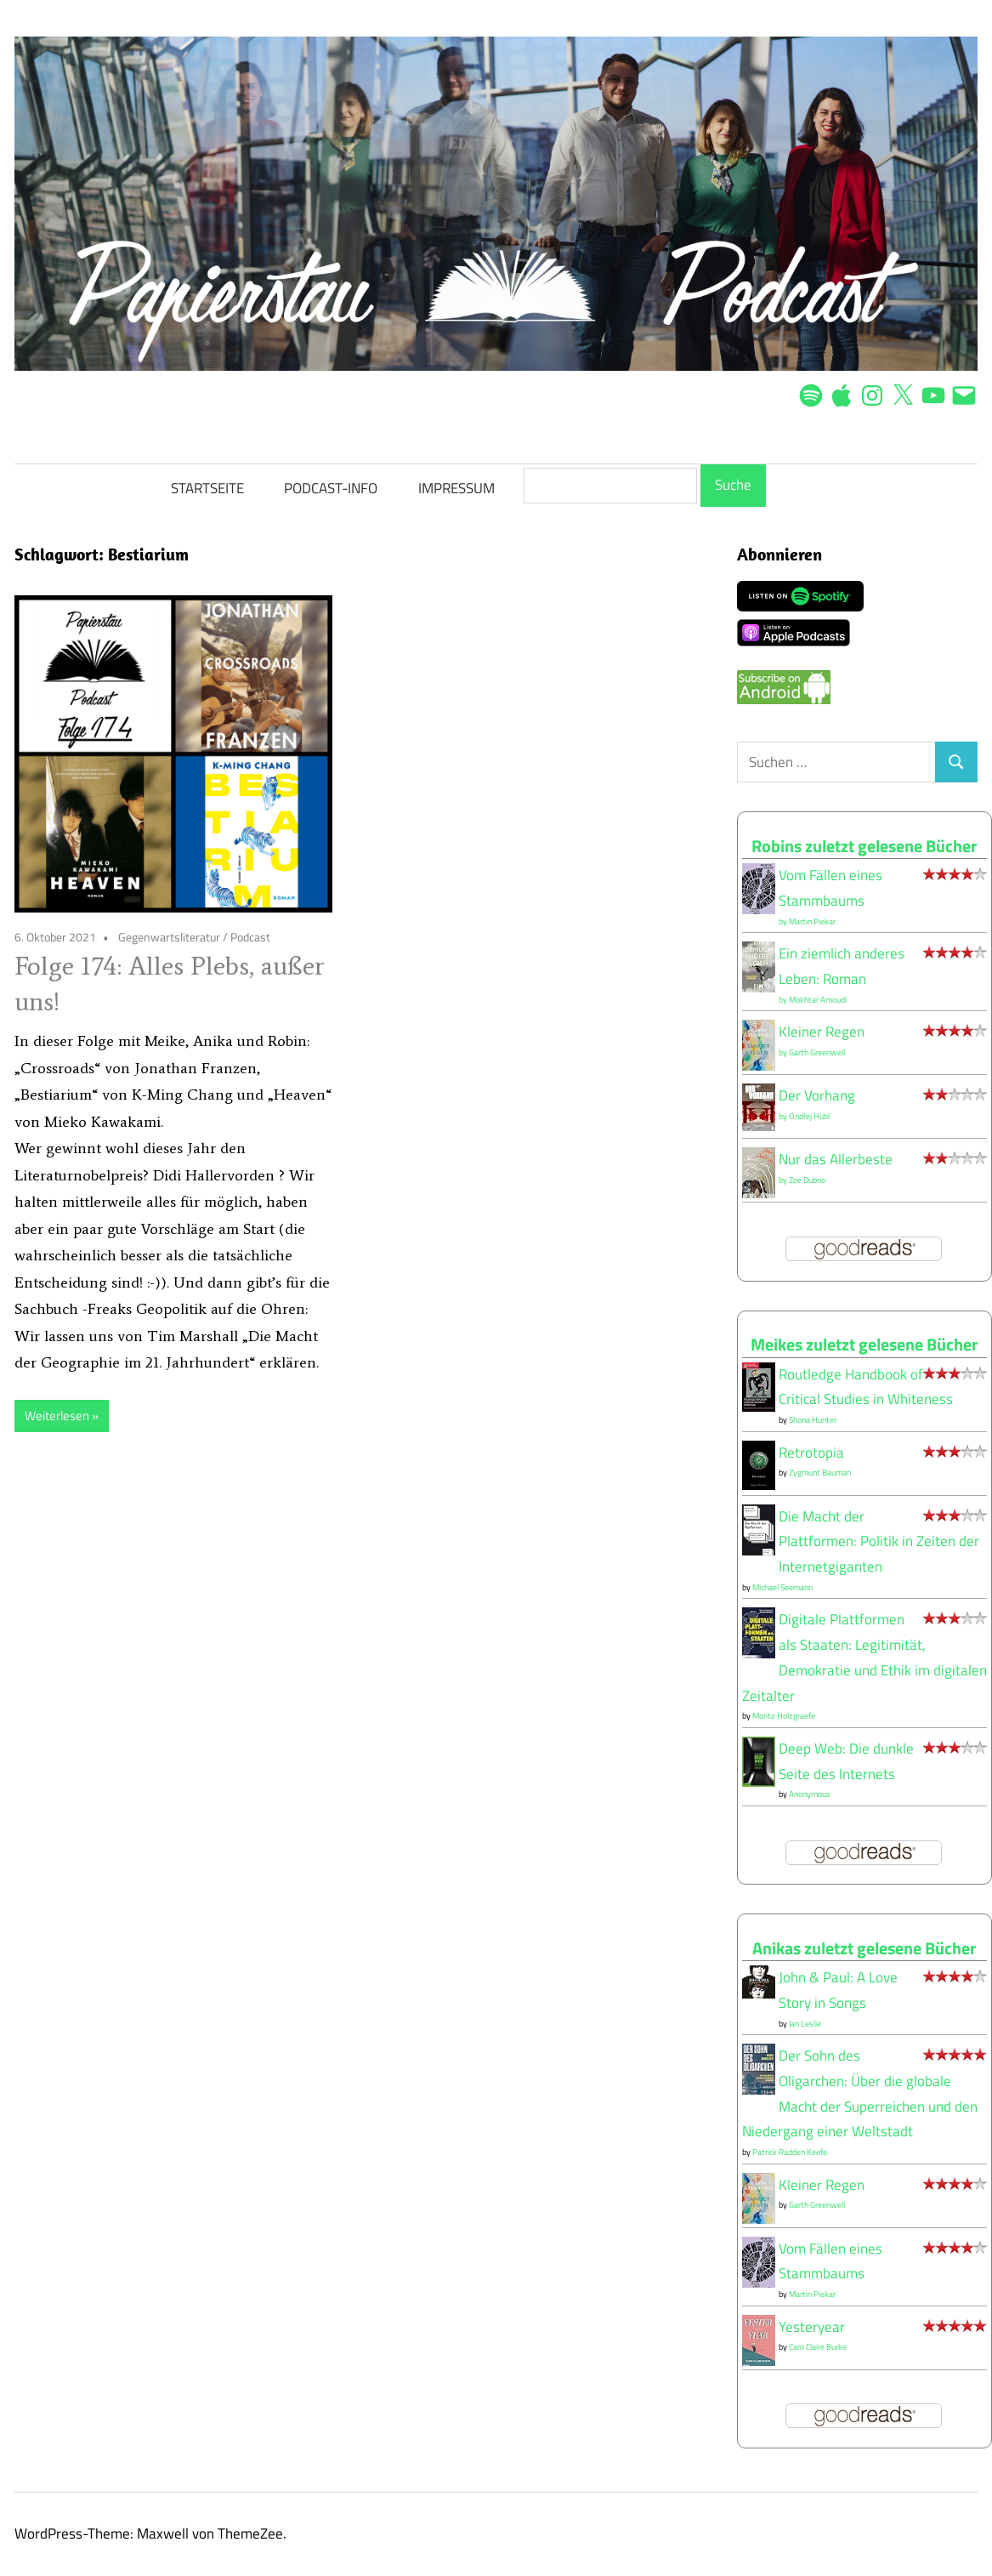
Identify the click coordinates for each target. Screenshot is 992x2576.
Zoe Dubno (807, 1180)
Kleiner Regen (821, 1032)
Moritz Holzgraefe (783, 1715)
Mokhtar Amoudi (818, 999)
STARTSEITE (207, 488)
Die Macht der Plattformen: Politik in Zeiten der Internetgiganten (879, 1541)
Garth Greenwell (817, 1052)
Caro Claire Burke (818, 2346)
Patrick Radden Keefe (789, 2152)
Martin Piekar (812, 921)
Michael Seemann (782, 1587)
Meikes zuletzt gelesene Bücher (864, 1344)
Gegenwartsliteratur (169, 937)
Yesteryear (812, 2327)
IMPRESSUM (456, 488)
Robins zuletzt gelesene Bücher (864, 846)
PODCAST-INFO (330, 488)
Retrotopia (811, 1453)
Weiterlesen (57, 1415)
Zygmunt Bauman (820, 1472)
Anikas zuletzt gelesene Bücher (864, 1948)
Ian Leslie (805, 2023)
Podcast (250, 937)
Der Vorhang (817, 1095)
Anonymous (809, 1794)
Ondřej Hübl (809, 1116)
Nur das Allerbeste (836, 1159)
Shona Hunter (812, 1419)
